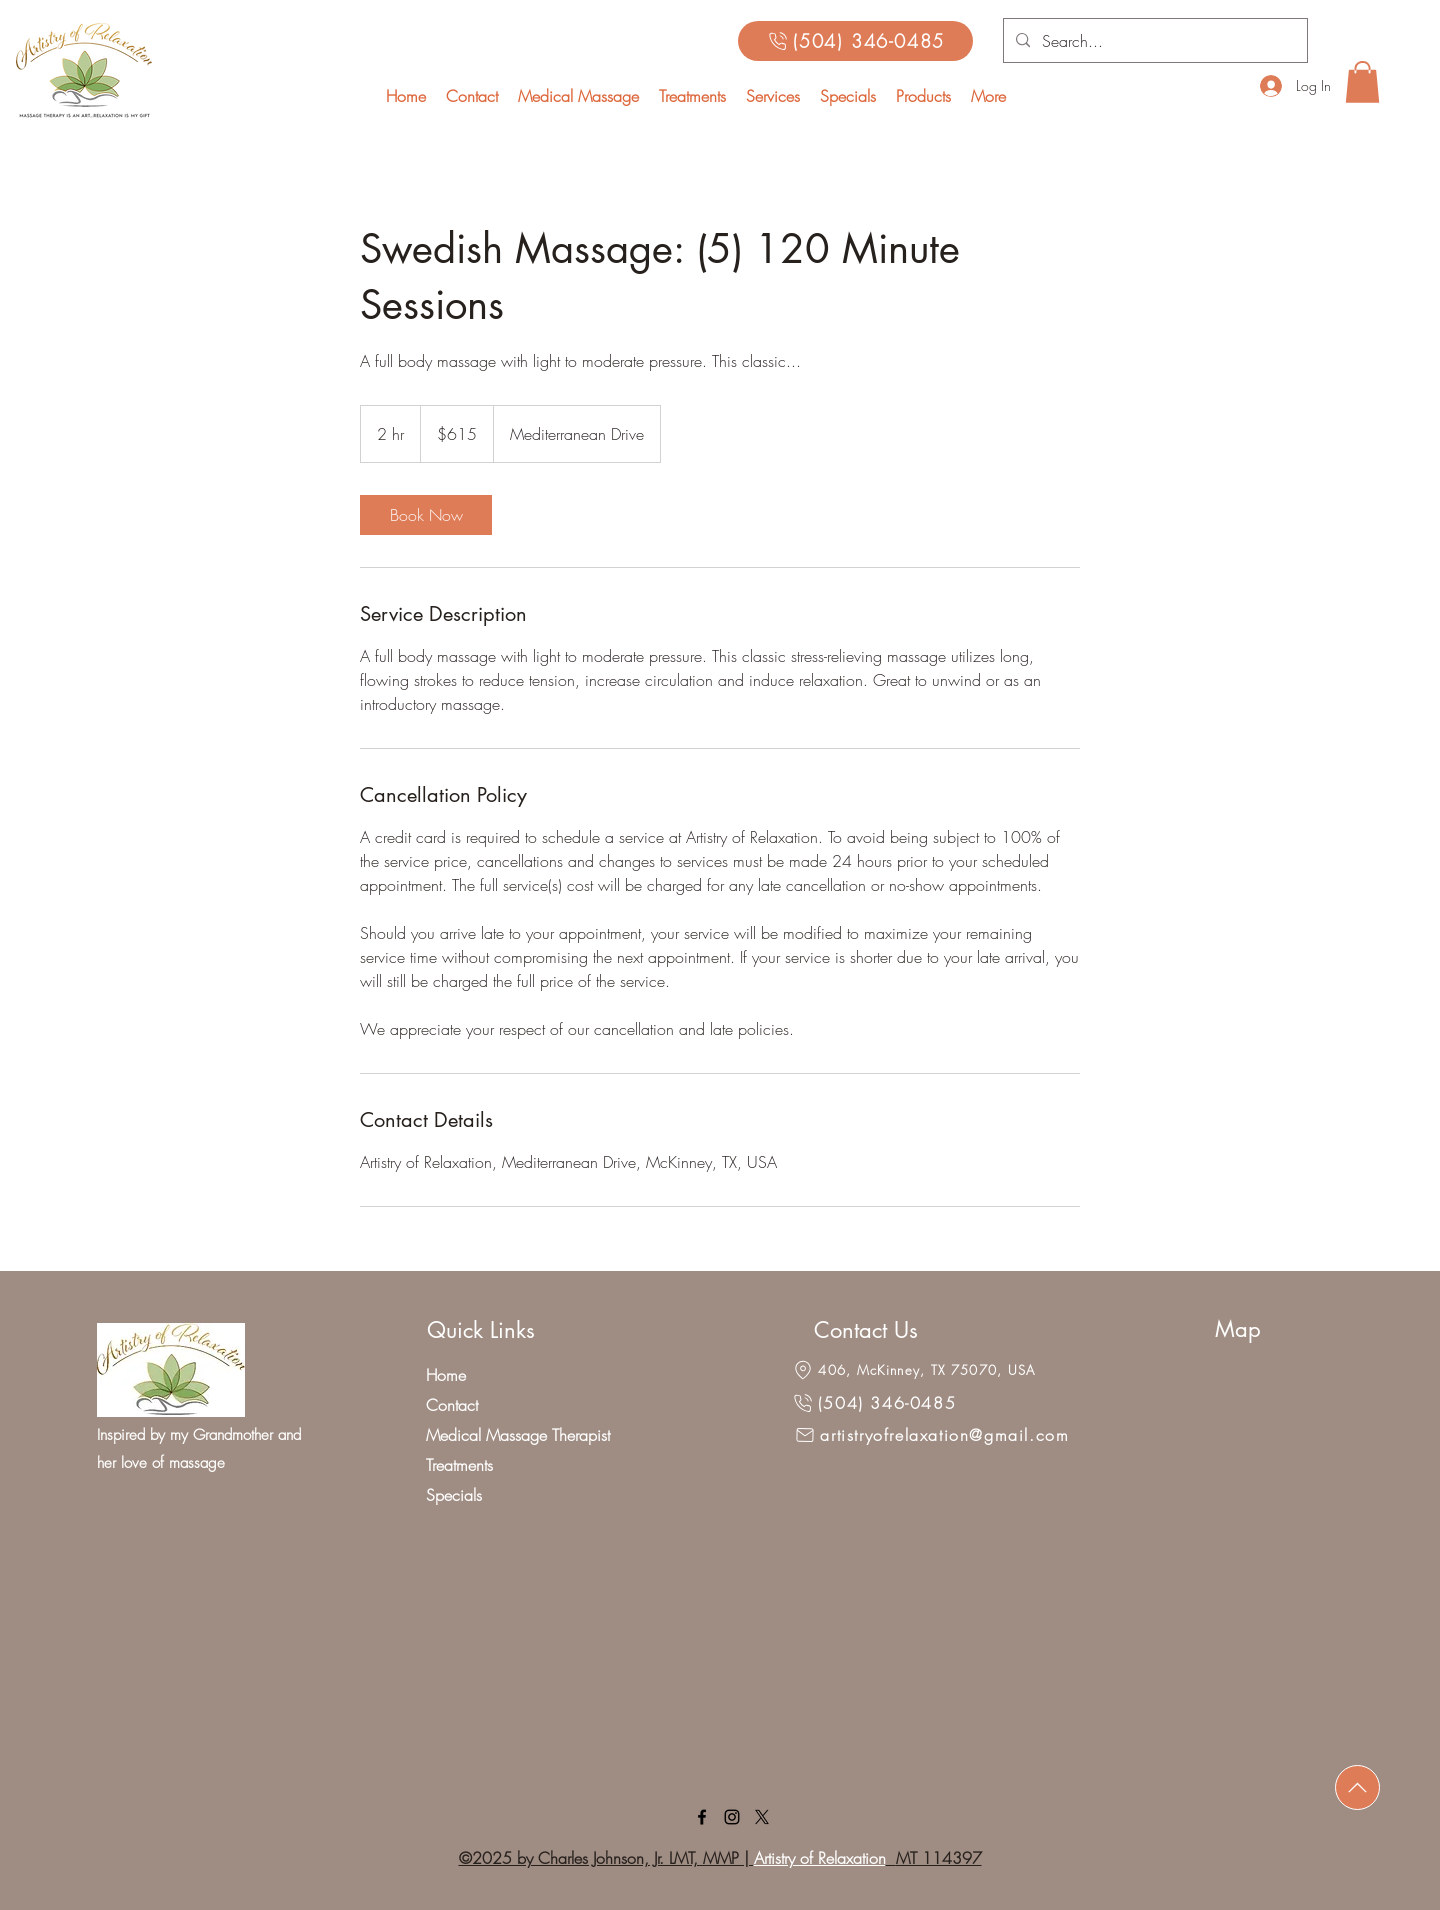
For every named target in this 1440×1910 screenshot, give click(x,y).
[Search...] (1153, 41)
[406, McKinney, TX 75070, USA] (913, 1370)
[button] (773, 96)
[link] (426, 515)
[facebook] (702, 1817)
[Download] (1357, 1787)
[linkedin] (732, 1817)
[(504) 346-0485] (855, 41)
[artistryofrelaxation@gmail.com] (931, 1435)
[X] (762, 1817)
